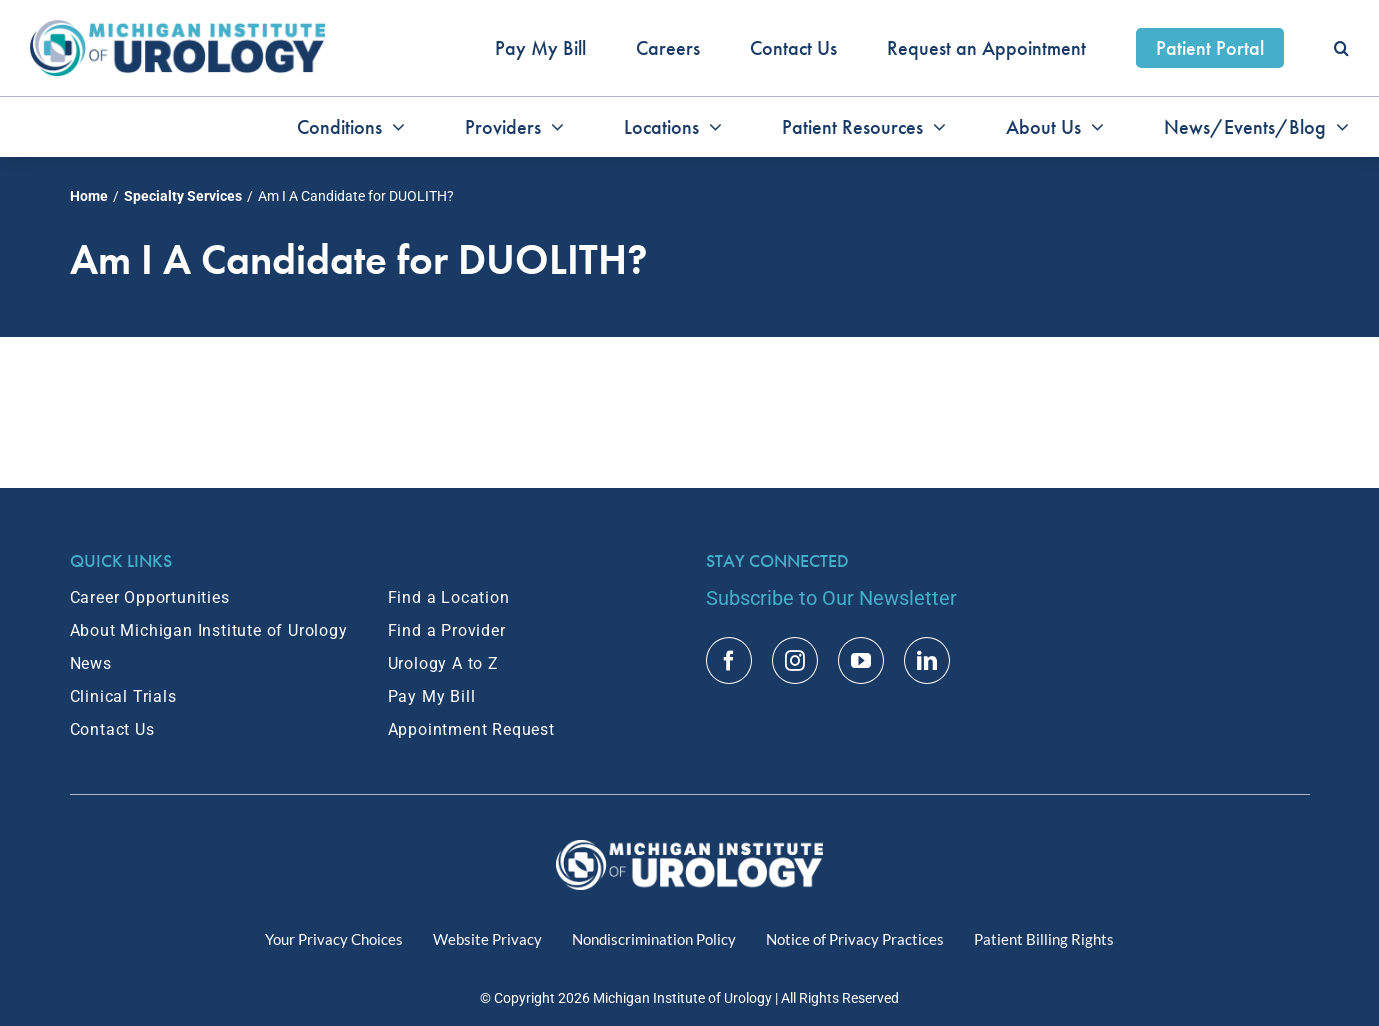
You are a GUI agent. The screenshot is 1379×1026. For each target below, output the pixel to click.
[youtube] (861, 660)
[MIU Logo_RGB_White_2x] (689, 850)
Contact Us (112, 729)
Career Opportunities (150, 597)
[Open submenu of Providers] (552, 127)
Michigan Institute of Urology (682, 998)
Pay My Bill (432, 696)
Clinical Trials (123, 696)
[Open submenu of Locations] (710, 127)
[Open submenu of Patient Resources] (934, 127)
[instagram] (795, 660)
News (91, 663)
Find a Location (449, 597)
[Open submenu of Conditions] (393, 127)
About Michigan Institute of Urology (209, 630)
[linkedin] (927, 660)
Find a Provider (447, 630)
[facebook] (729, 660)
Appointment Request (471, 729)
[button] (1341, 48)
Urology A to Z (443, 663)
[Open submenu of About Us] (1092, 127)
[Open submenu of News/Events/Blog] (1337, 127)
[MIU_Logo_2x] (177, 30)
